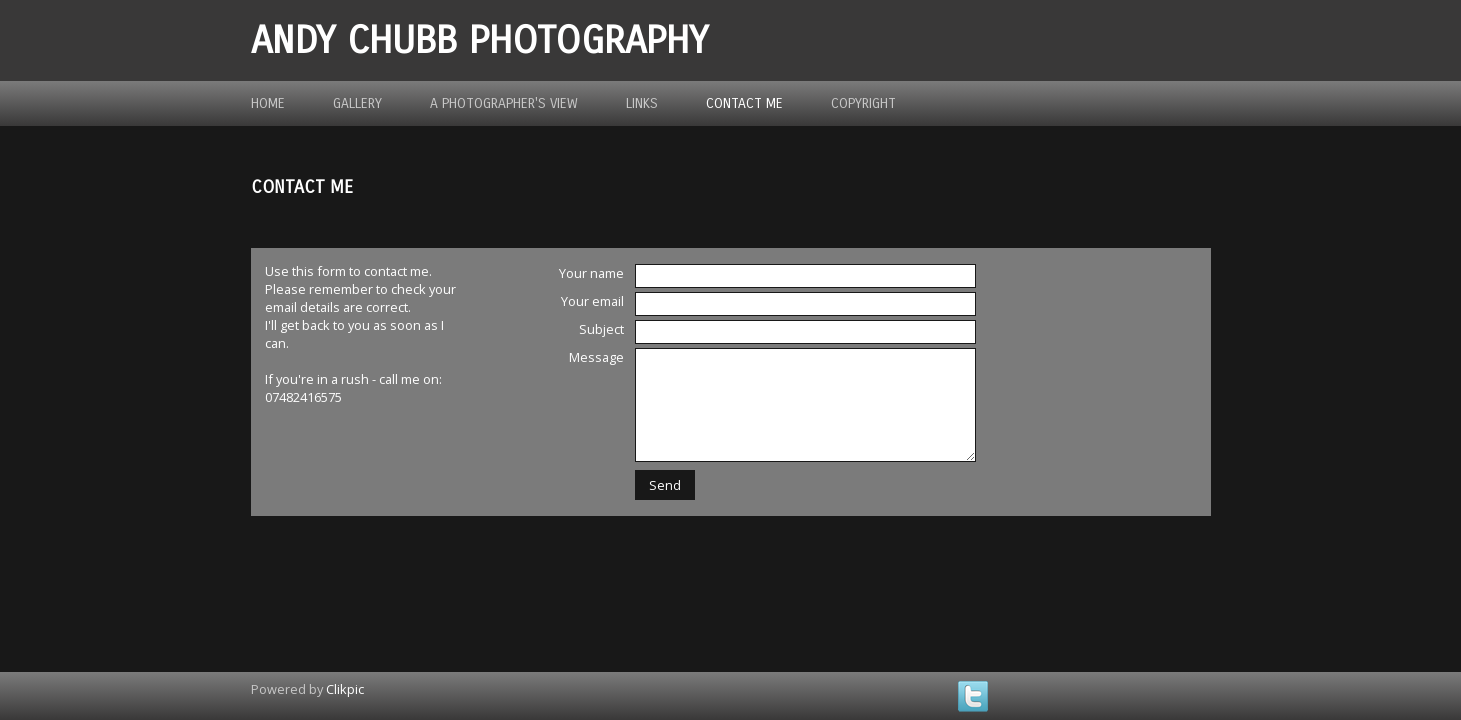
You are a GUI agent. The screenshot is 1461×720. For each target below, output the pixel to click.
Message (596, 357)
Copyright (863, 103)
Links (642, 103)
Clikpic (345, 689)
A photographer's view (504, 103)
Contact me (744, 103)
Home (268, 103)
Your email (592, 301)
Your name (591, 273)
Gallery (357, 103)
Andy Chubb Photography (479, 40)
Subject (601, 329)
